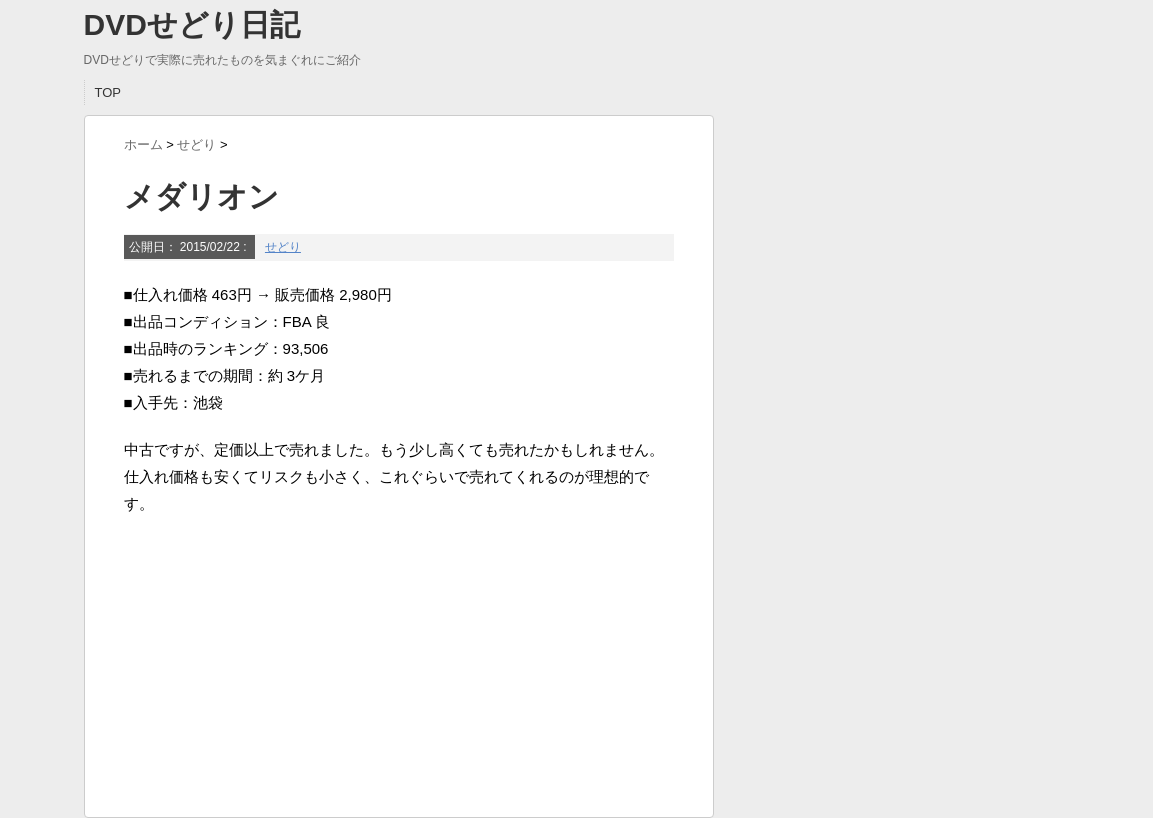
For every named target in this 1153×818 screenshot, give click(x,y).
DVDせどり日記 (192, 24)
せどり (283, 247)
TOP (108, 92)
